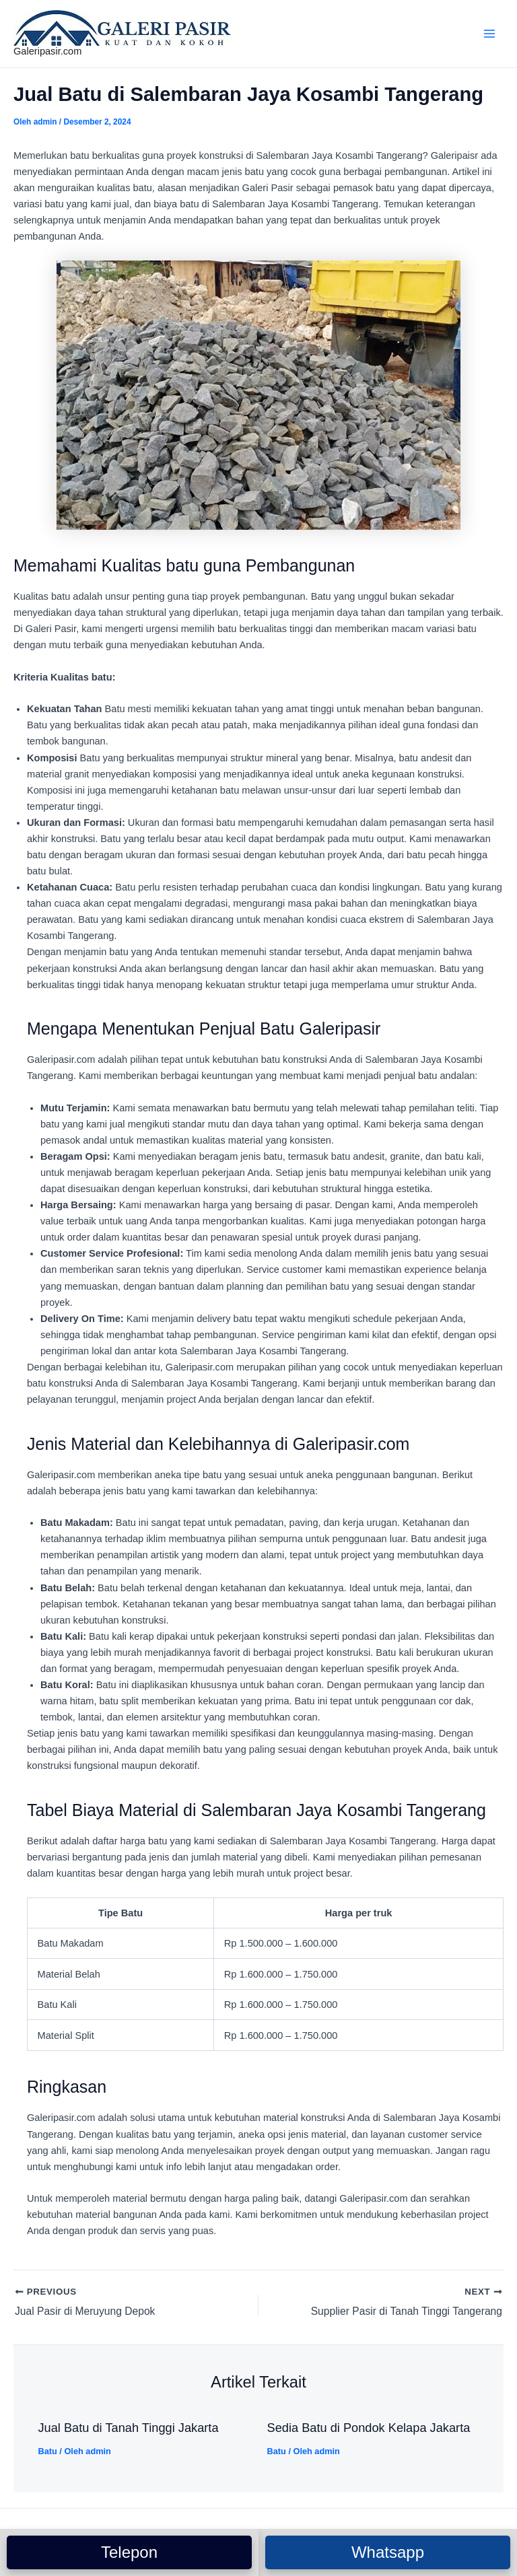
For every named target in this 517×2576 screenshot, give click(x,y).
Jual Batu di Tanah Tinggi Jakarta (128, 2429)
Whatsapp (387, 2552)
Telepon (129, 2552)
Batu (47, 2452)
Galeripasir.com (47, 51)
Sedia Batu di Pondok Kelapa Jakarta (369, 2429)
